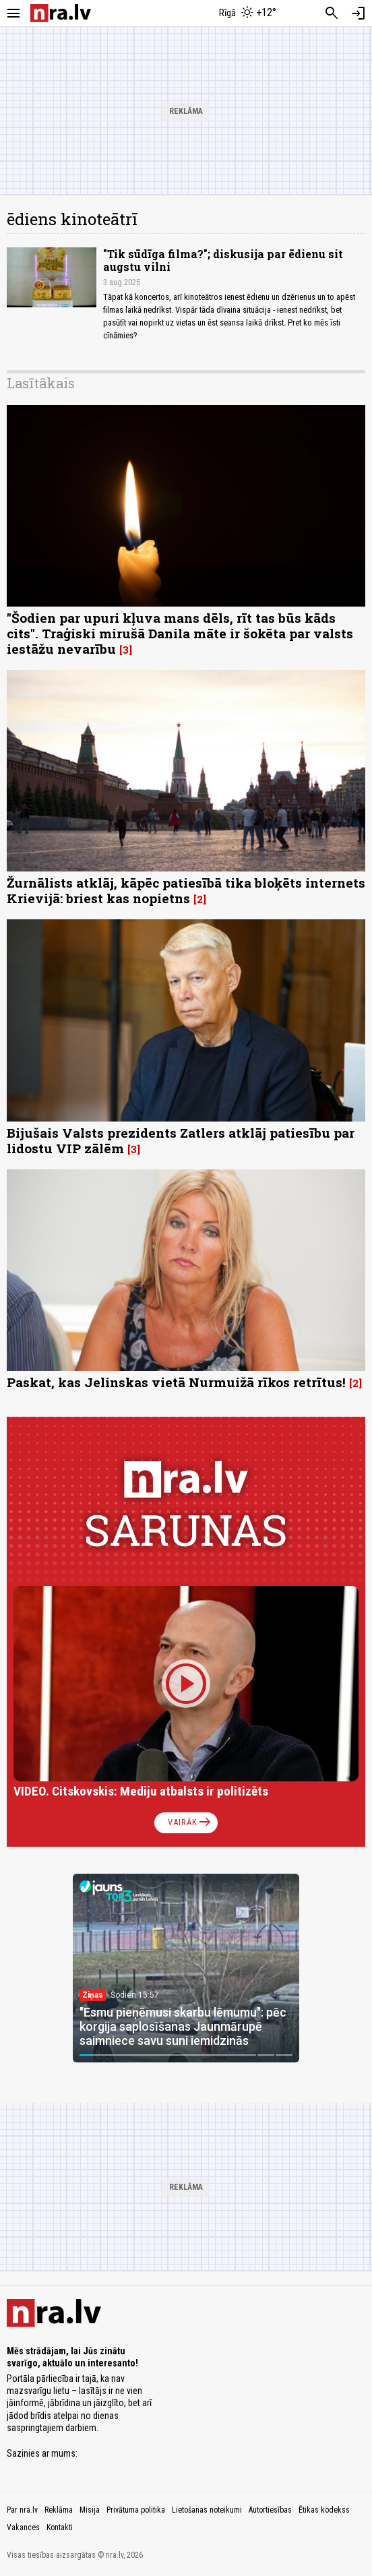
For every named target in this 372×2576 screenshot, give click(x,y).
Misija (90, 2510)
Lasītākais (41, 383)
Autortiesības (270, 2510)
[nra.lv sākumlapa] (60, 13)
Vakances (23, 2527)
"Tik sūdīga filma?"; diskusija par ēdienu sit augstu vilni (223, 260)
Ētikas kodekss (324, 2510)
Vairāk (190, 1822)
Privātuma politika (135, 2510)
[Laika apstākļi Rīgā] (248, 13)
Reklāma (58, 2510)
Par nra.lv (22, 2510)
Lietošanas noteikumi (207, 2510)
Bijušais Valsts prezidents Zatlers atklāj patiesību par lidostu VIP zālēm (180, 1140)
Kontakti (59, 2527)
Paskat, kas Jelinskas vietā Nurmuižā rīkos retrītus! (176, 1382)
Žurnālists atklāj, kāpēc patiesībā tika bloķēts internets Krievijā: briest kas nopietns (186, 890)
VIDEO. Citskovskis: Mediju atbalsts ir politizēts (140, 1791)
